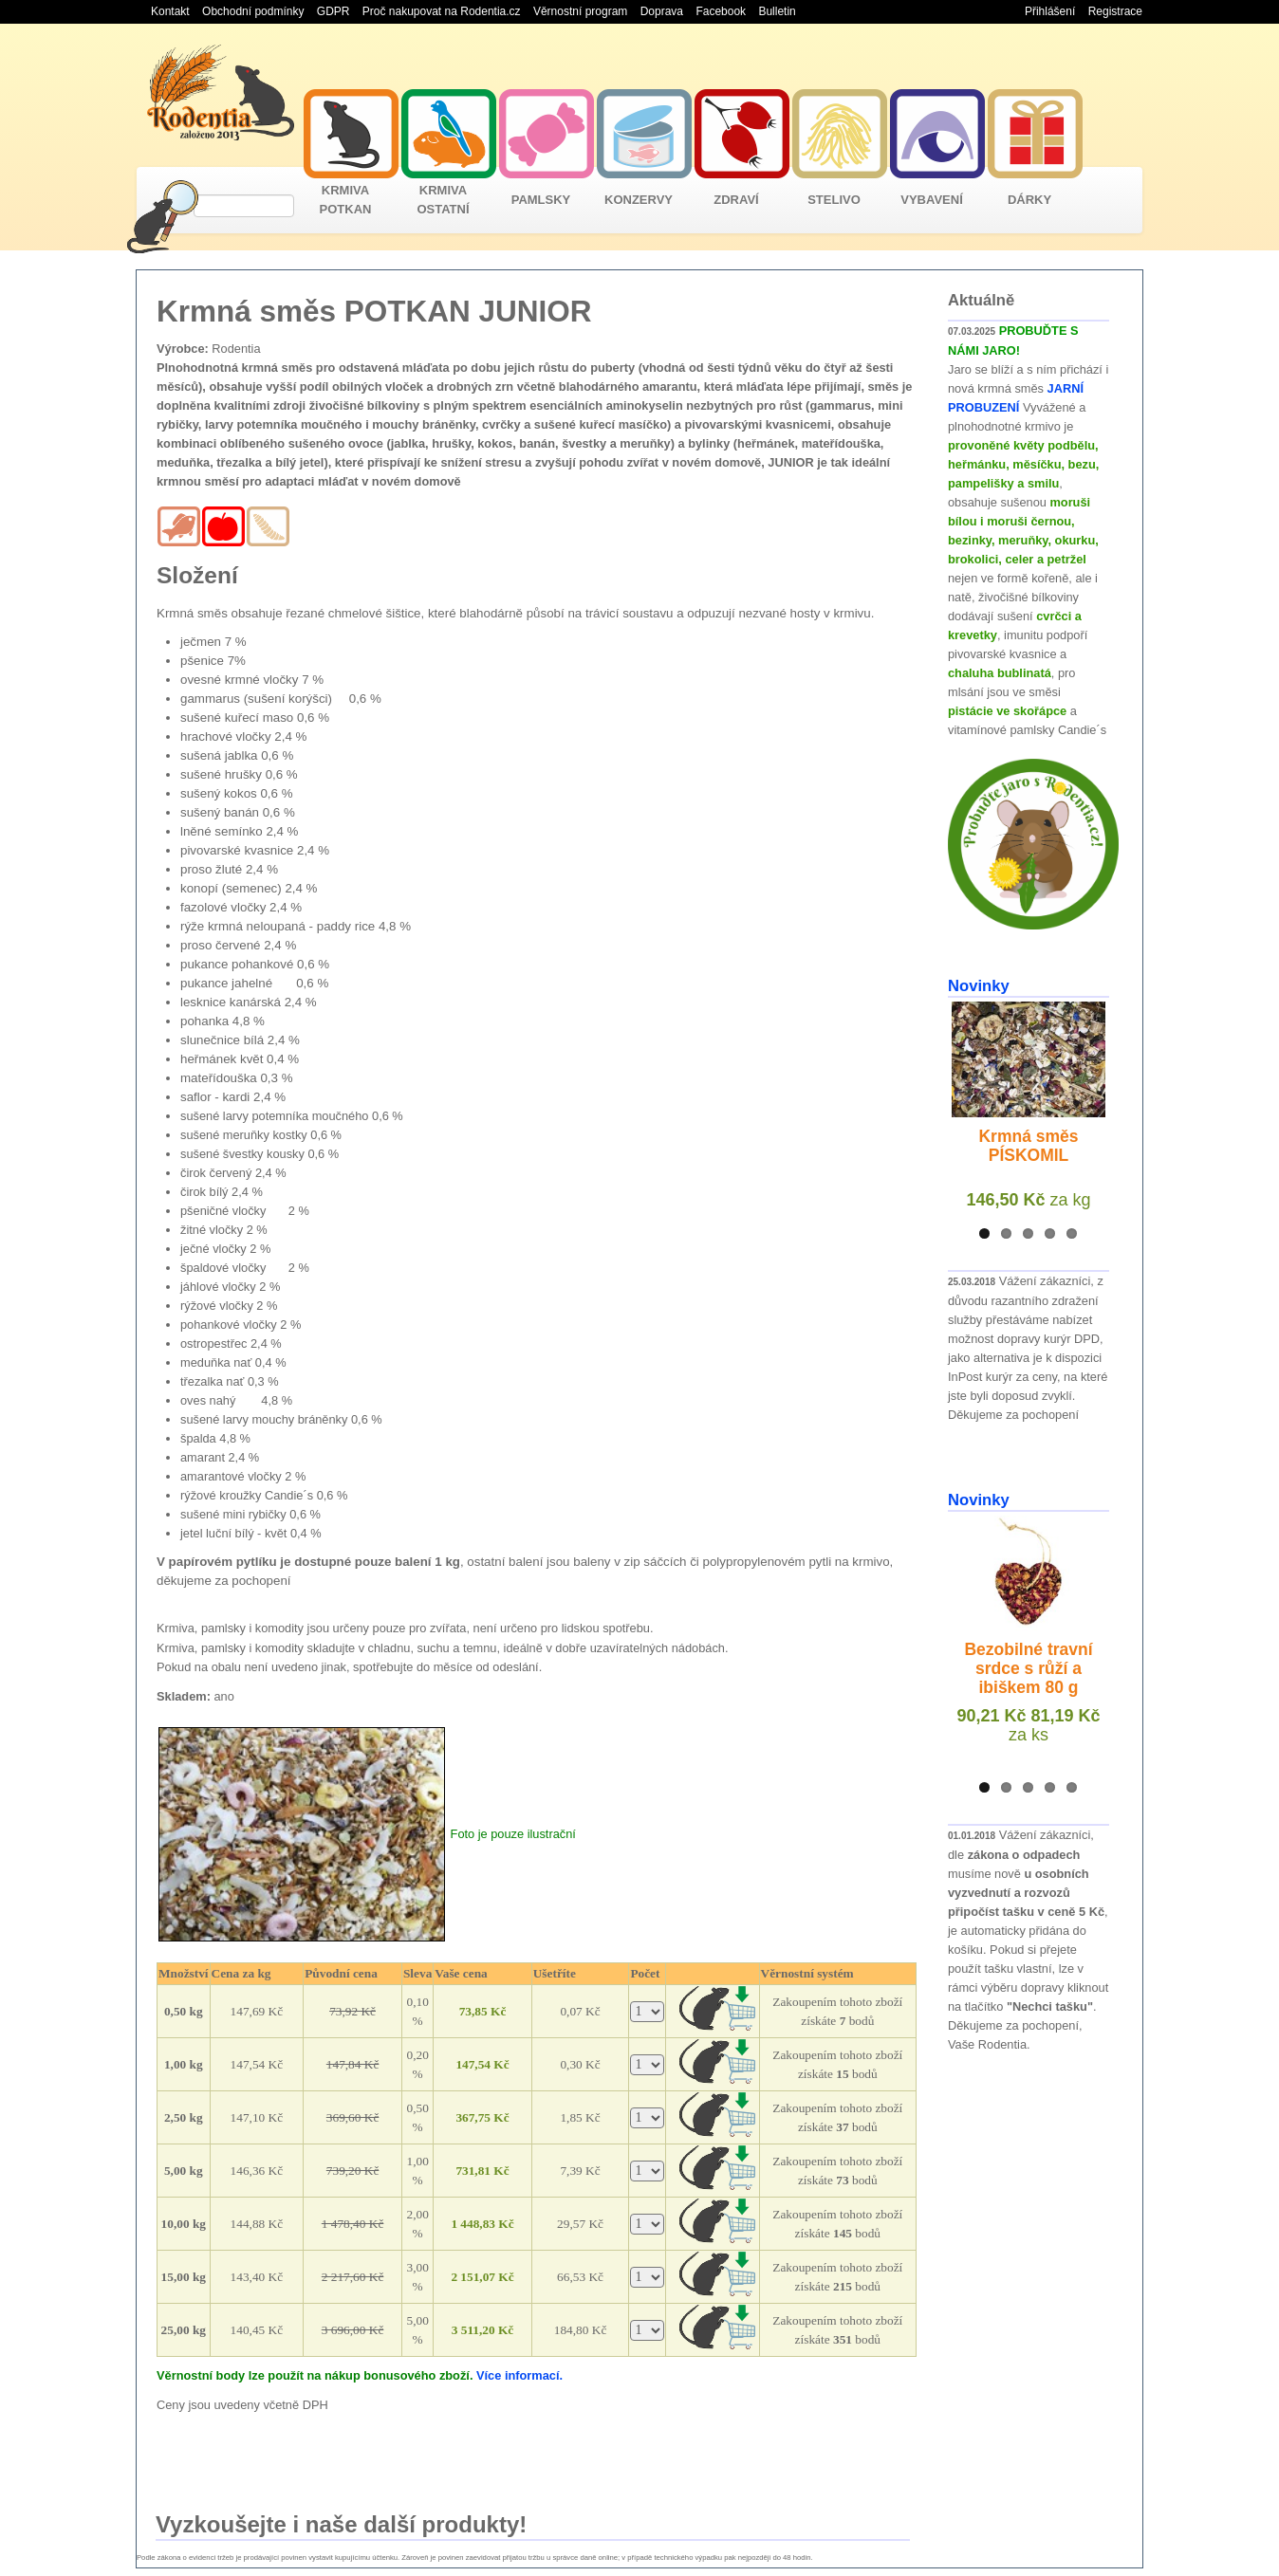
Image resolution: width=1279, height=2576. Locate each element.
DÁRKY (1029, 200)
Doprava (661, 11)
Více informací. (519, 2375)
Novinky (979, 986)
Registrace (1115, 11)
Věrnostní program (580, 11)
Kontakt (170, 11)
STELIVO (834, 200)
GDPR (333, 11)
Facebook (720, 11)
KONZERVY (638, 200)
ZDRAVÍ (736, 200)
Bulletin (776, 11)
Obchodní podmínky (253, 11)
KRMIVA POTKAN (346, 199)
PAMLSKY (541, 200)
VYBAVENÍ (931, 200)
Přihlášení (1050, 11)
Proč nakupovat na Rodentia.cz (441, 11)
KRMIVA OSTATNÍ (443, 199)
